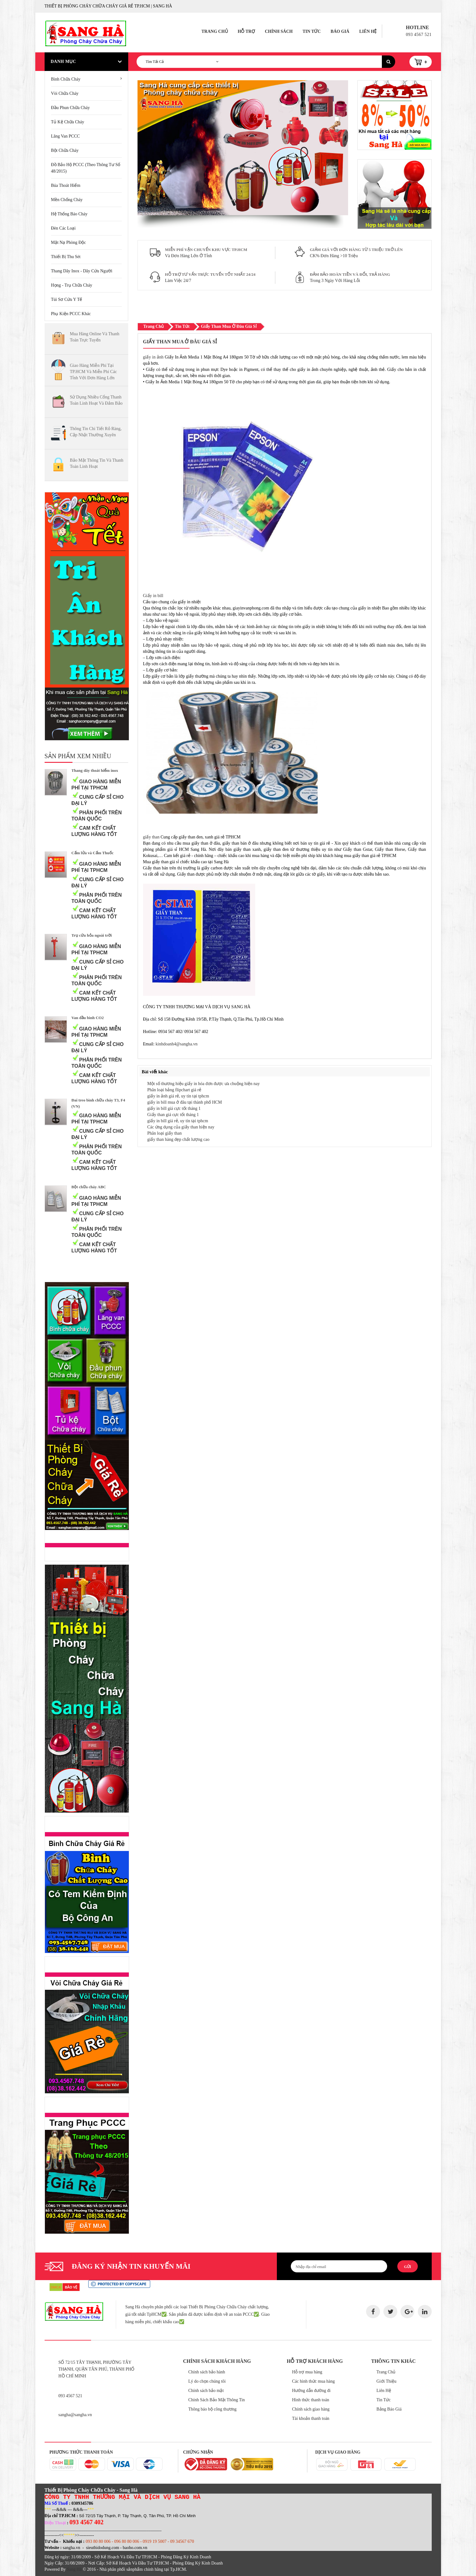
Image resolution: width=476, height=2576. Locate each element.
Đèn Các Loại (63, 228)
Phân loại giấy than (164, 1133)
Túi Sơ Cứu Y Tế (66, 299)
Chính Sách (279, 31)
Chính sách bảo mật (206, 2390)
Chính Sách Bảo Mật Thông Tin (216, 2400)
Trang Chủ (214, 31)
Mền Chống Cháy (67, 199)
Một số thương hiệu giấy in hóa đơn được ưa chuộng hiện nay (203, 1083)
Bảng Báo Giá (389, 2409)
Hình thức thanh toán (310, 2400)
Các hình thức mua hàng (313, 2381)
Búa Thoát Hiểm (66, 185)
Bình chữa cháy (66, 79)
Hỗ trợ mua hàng (307, 2372)
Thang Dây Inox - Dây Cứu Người (81, 271)
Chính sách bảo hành (206, 2372)
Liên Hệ (368, 31)
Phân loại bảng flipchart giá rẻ (174, 1090)
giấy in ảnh (153, 357)
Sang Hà (74, 2569)
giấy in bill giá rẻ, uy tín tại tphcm (177, 1121)
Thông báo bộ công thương (212, 2409)
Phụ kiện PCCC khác (71, 313)
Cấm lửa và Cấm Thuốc (93, 853)
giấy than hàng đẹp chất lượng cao (178, 1139)
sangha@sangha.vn (75, 2414)
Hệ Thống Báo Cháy (69, 214)
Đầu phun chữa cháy (70, 107)
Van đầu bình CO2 (88, 1017)
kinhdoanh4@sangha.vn (176, 1044)
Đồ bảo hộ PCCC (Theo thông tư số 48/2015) (85, 168)
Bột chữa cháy (65, 150)
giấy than (152, 837)
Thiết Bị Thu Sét (66, 256)
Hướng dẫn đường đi (311, 2390)
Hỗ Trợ (246, 31)
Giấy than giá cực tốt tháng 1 (173, 1114)
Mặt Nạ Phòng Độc (68, 242)
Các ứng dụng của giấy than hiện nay (181, 1127)
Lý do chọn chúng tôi (207, 2381)
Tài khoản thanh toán (310, 2418)
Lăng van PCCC (65, 136)
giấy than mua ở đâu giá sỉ (229, 326)
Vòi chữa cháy (65, 93)
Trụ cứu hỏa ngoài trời (92, 935)
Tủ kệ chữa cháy (67, 122)
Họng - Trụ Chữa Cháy (71, 285)
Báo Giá (340, 31)
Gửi (407, 2267)
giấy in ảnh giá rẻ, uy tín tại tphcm (178, 1096)
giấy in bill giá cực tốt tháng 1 (174, 1108)
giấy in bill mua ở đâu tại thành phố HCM (184, 1102)
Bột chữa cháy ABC (89, 1187)
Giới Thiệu (387, 2381)
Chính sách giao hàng (311, 2409)
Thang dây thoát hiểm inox (95, 770)
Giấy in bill (153, 595)
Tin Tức (312, 31)
